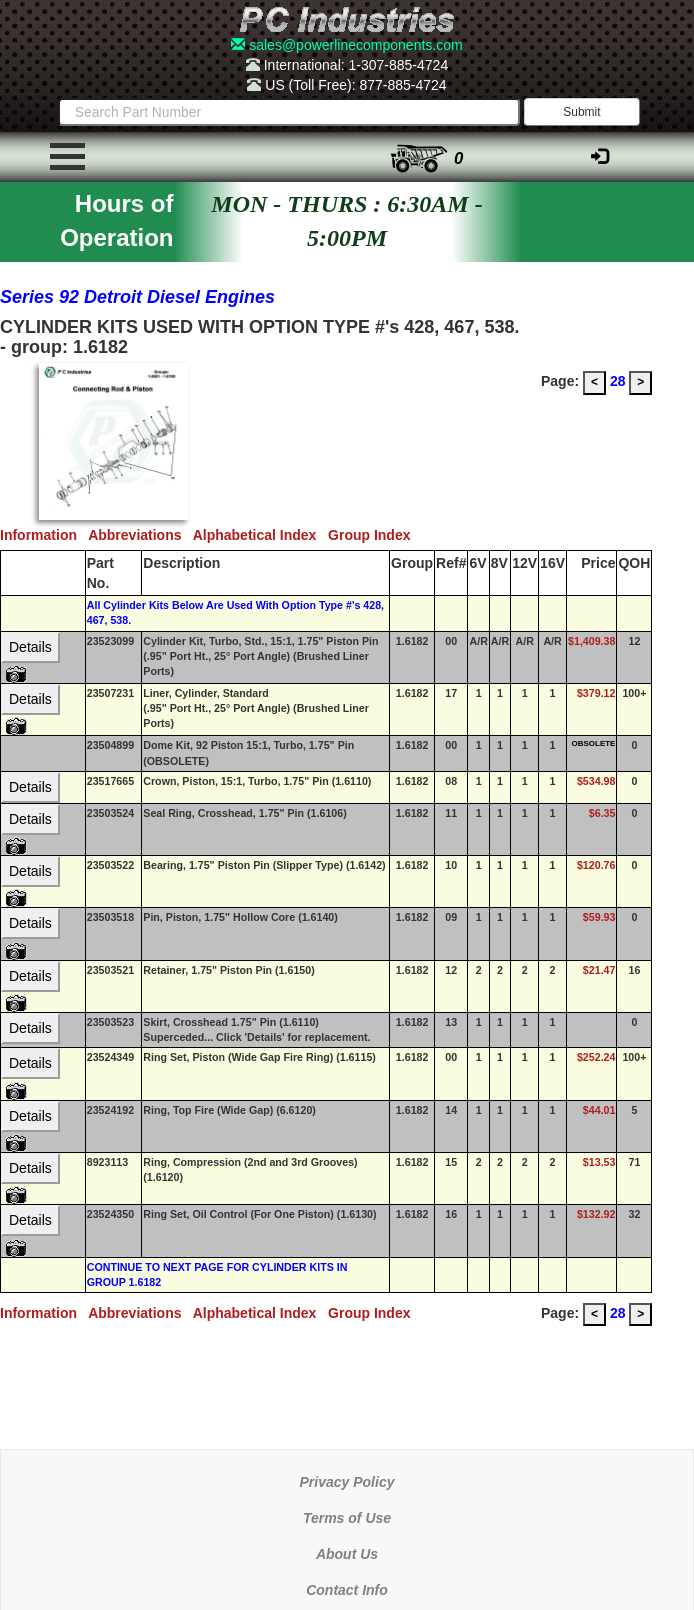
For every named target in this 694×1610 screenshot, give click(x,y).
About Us (347, 1554)
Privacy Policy (347, 1482)
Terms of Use (347, 1518)
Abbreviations (140, 535)
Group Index (373, 535)
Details (30, 647)
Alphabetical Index (260, 535)
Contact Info (347, 1590)
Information (44, 535)
